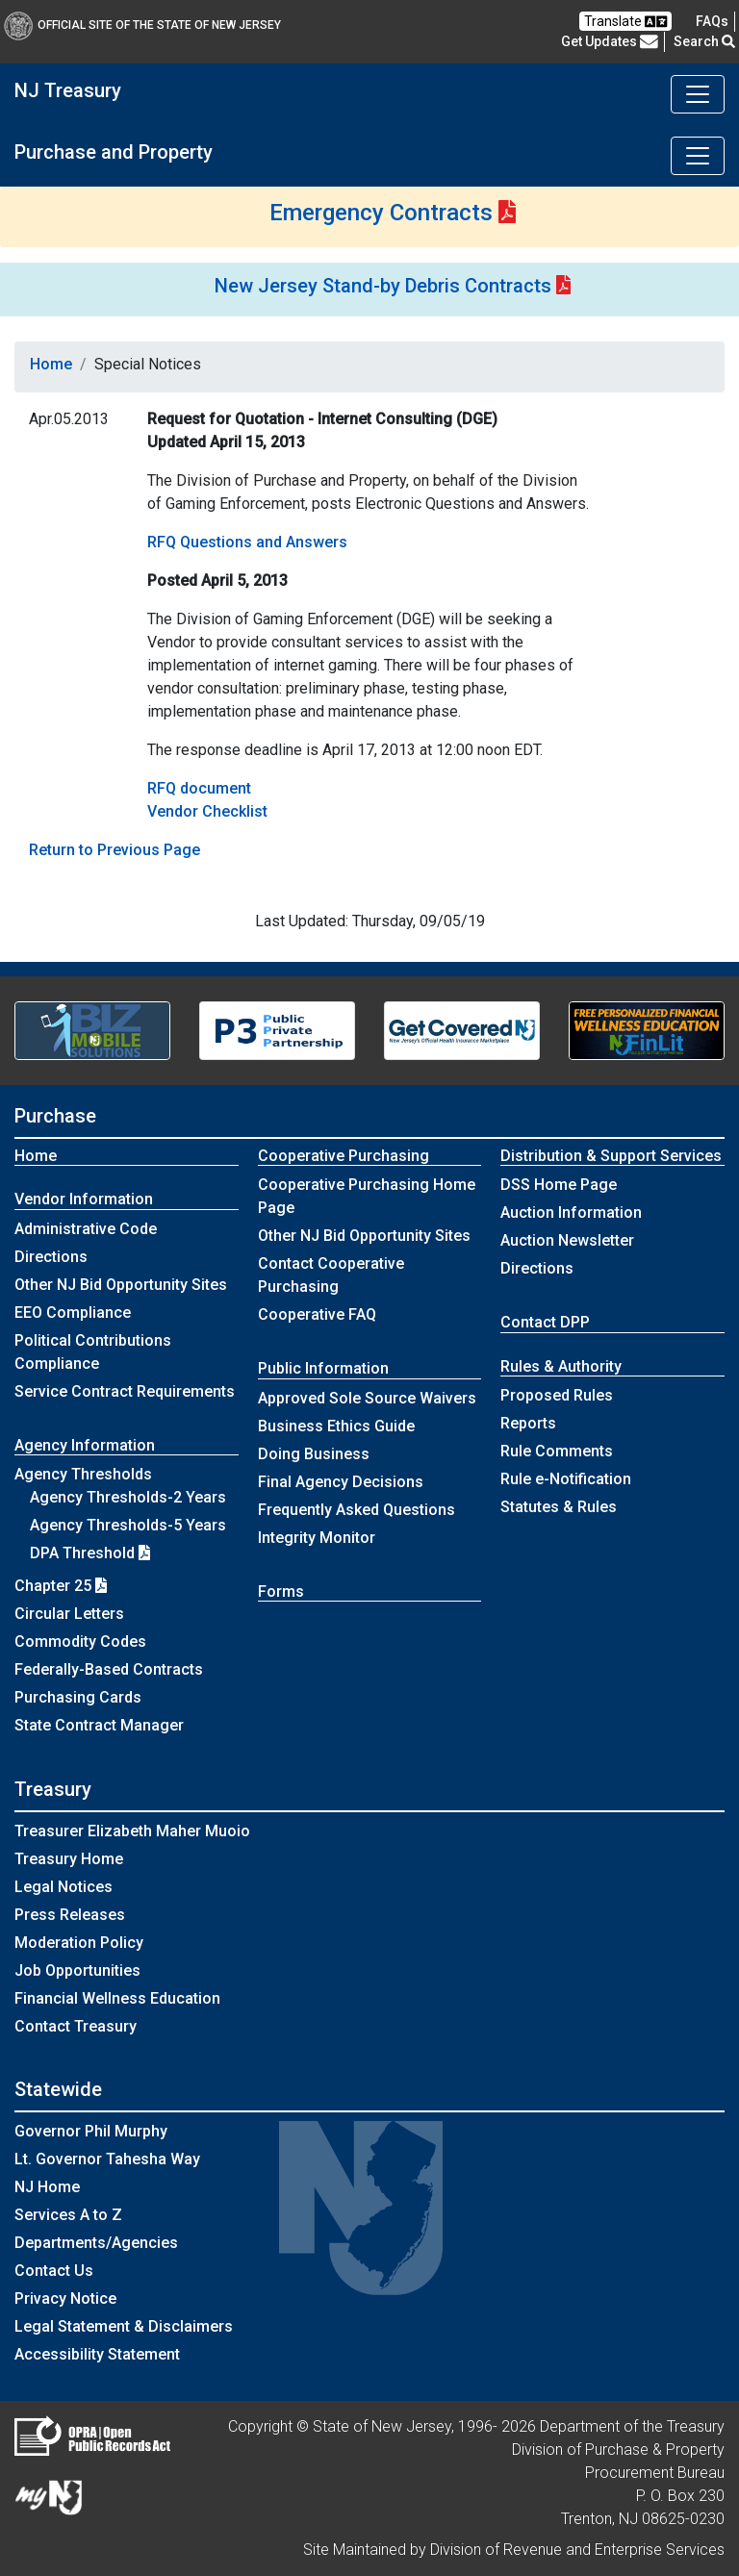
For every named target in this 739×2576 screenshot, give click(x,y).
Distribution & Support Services (611, 1156)
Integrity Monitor (316, 1537)
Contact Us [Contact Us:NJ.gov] (53, 2270)
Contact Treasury (75, 2026)
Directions (51, 1257)
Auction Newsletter (567, 1240)
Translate (625, 22)
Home (51, 364)
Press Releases (69, 1915)
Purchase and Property (113, 152)
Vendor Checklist (207, 811)
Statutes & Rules (558, 1507)
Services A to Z (68, 2215)
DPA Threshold (90, 1553)
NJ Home (47, 2187)
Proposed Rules (556, 1395)
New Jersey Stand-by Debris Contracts (383, 285)
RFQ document (199, 788)
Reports (528, 1423)
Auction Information (571, 1212)
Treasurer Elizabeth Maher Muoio (132, 1831)
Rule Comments (556, 1451)
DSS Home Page (558, 1184)
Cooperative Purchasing (343, 1156)
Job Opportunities (77, 1970)
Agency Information (84, 1445)
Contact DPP (545, 1322)
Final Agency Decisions (340, 1482)
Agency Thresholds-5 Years (128, 1525)
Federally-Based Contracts (108, 1669)
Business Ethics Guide (336, 1426)
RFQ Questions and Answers (247, 542)
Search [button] (704, 41)
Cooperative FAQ (317, 1314)
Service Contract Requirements (124, 1391)
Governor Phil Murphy (90, 2131)
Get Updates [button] (609, 41)
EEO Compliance (72, 1312)
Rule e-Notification (565, 1479)
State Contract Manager (99, 1725)
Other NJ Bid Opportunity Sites (120, 1284)
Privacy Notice (65, 2298)
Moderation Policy (78, 1942)
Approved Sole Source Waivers (367, 1398)
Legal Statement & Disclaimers (123, 2326)
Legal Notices (63, 1887)
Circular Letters (69, 1613)
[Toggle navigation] (698, 94)
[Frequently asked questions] (712, 21)
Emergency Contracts (381, 212)
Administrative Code (85, 1229)
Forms (281, 1591)
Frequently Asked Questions (356, 1510)
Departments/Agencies (96, 2243)
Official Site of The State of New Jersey (142, 25)
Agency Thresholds (83, 1474)
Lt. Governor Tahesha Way (107, 2159)
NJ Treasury (67, 90)
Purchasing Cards (77, 1697)
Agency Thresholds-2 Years (128, 1497)
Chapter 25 (60, 1586)
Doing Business (314, 1454)
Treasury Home (68, 1859)
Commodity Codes (80, 1641)
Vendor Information (83, 1199)
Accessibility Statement (97, 2354)
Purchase (55, 1115)
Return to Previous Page (114, 850)
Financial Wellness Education (117, 1998)
